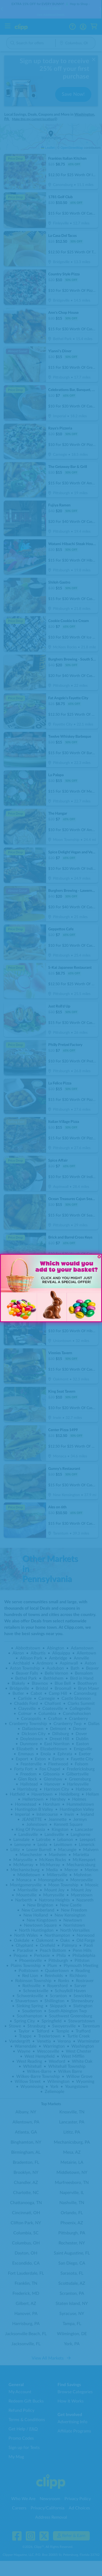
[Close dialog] (99, 1256)
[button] (19, 1307)
